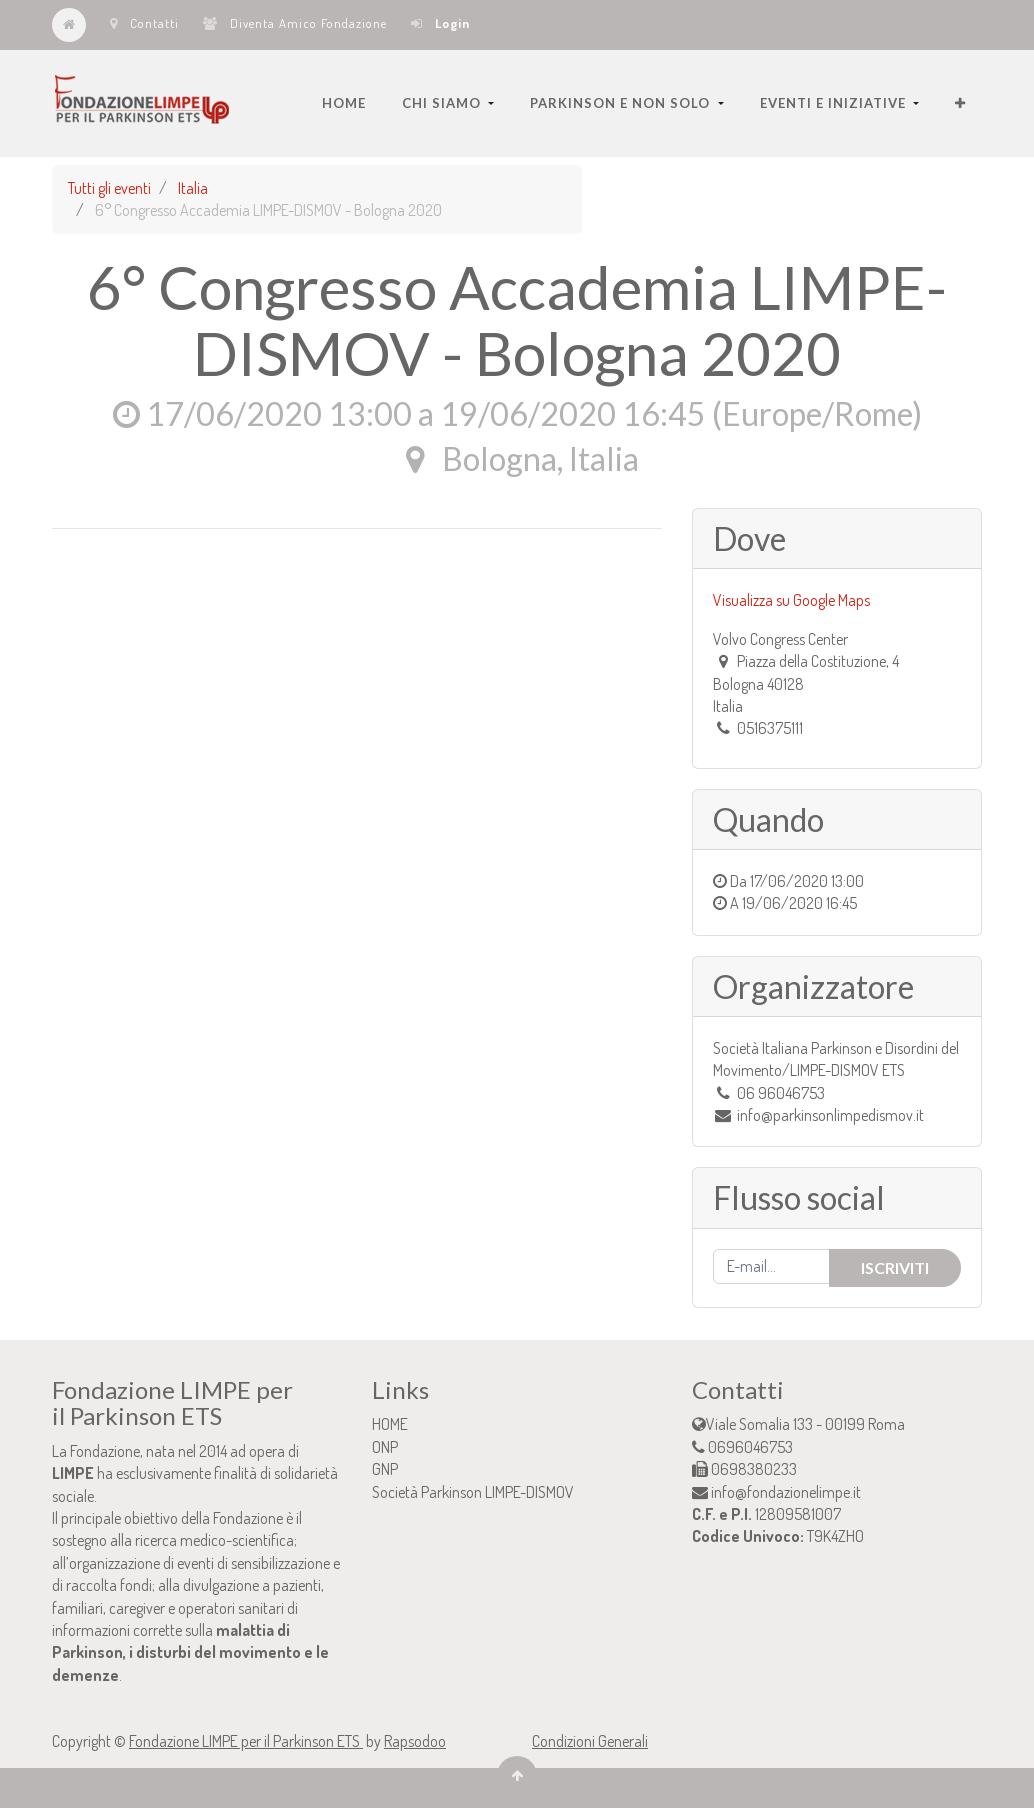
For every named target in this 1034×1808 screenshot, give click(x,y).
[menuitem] (344, 103)
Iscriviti (895, 1267)
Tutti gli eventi (109, 188)
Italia (193, 188)
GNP (385, 1469)
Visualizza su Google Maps (791, 600)
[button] (960, 103)
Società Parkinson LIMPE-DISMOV (473, 1492)
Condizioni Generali (590, 1741)
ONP (385, 1447)
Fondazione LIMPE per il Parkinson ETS (246, 1741)
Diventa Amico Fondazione (295, 23)
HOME (390, 1424)
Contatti (144, 23)
